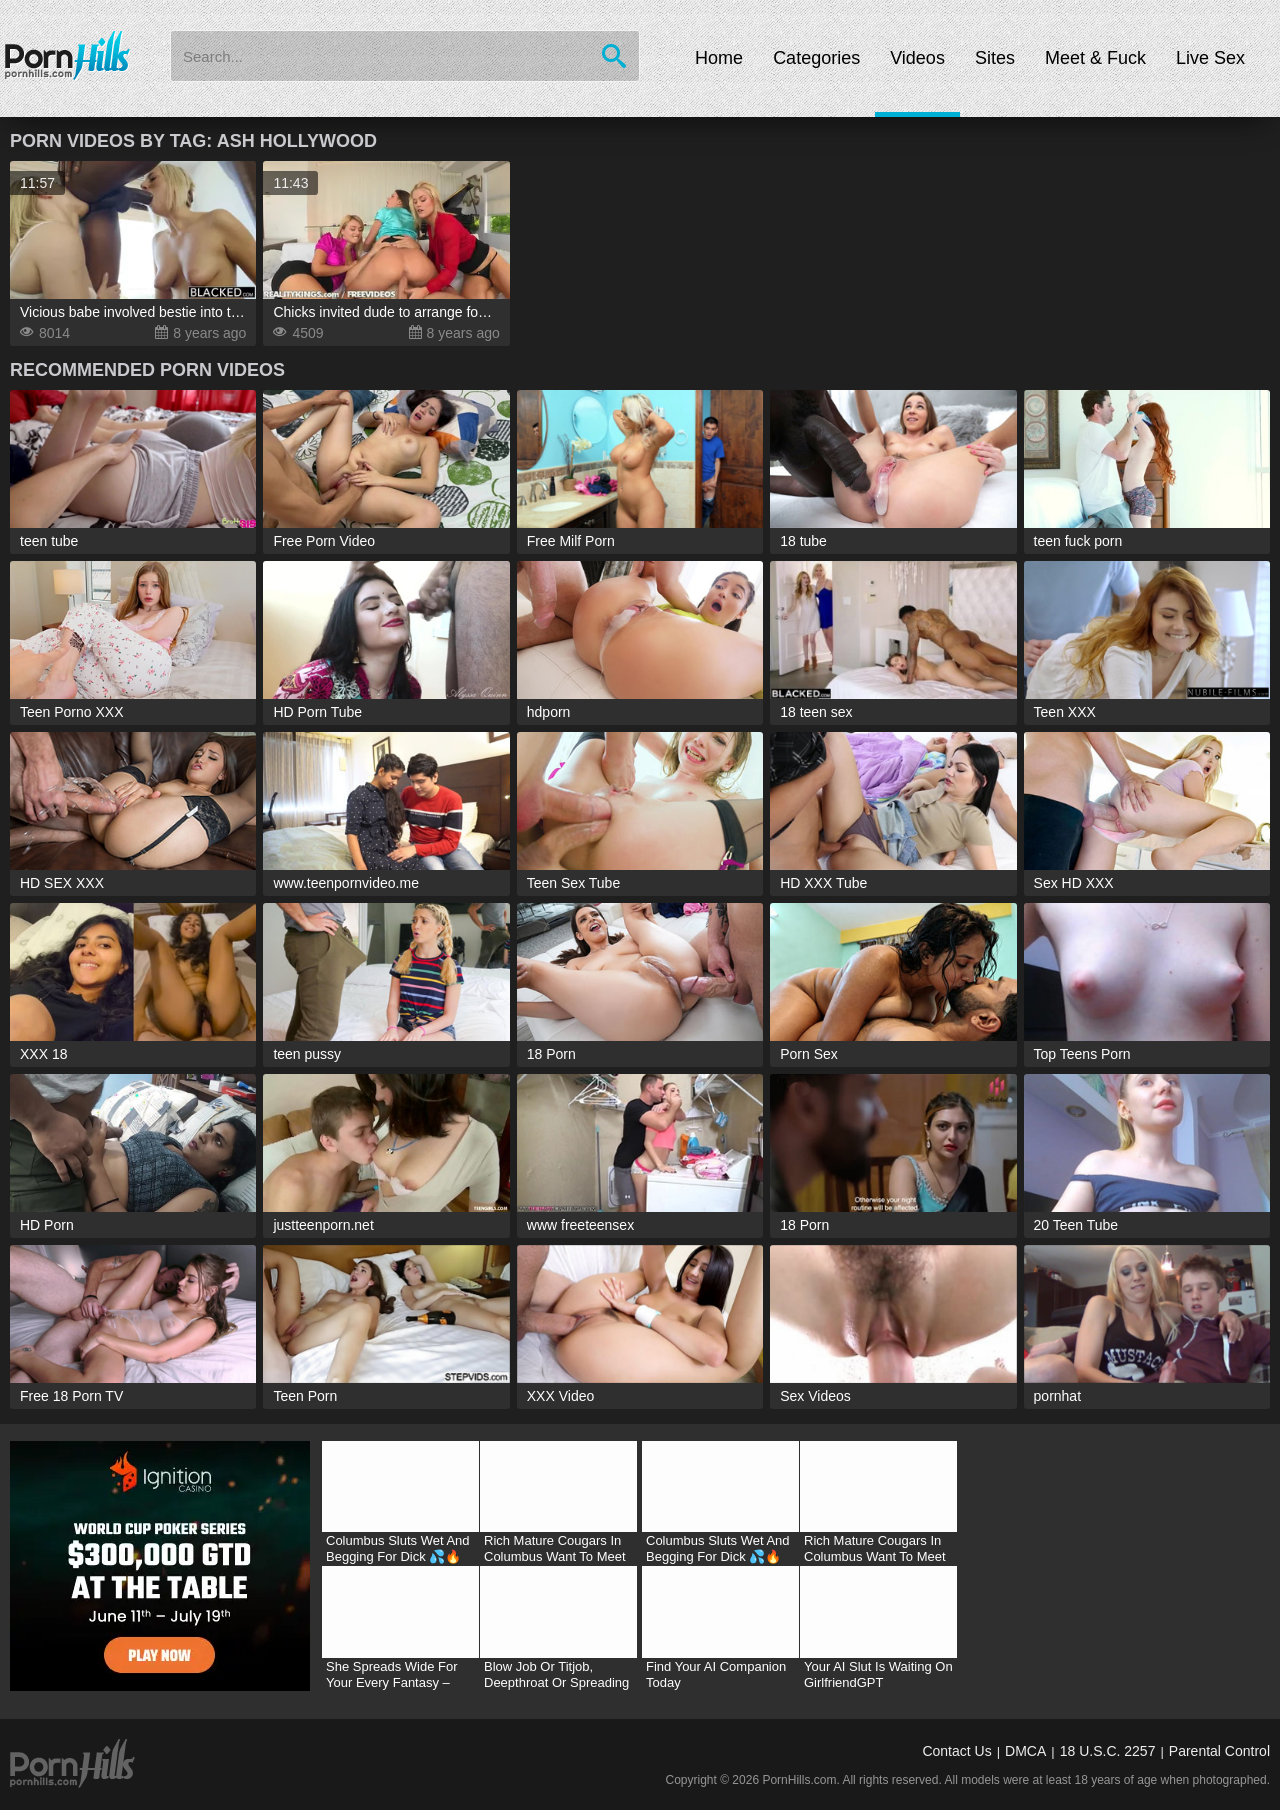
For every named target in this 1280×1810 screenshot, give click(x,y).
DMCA (1025, 1751)
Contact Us (956, 1751)
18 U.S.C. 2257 (1108, 1751)
